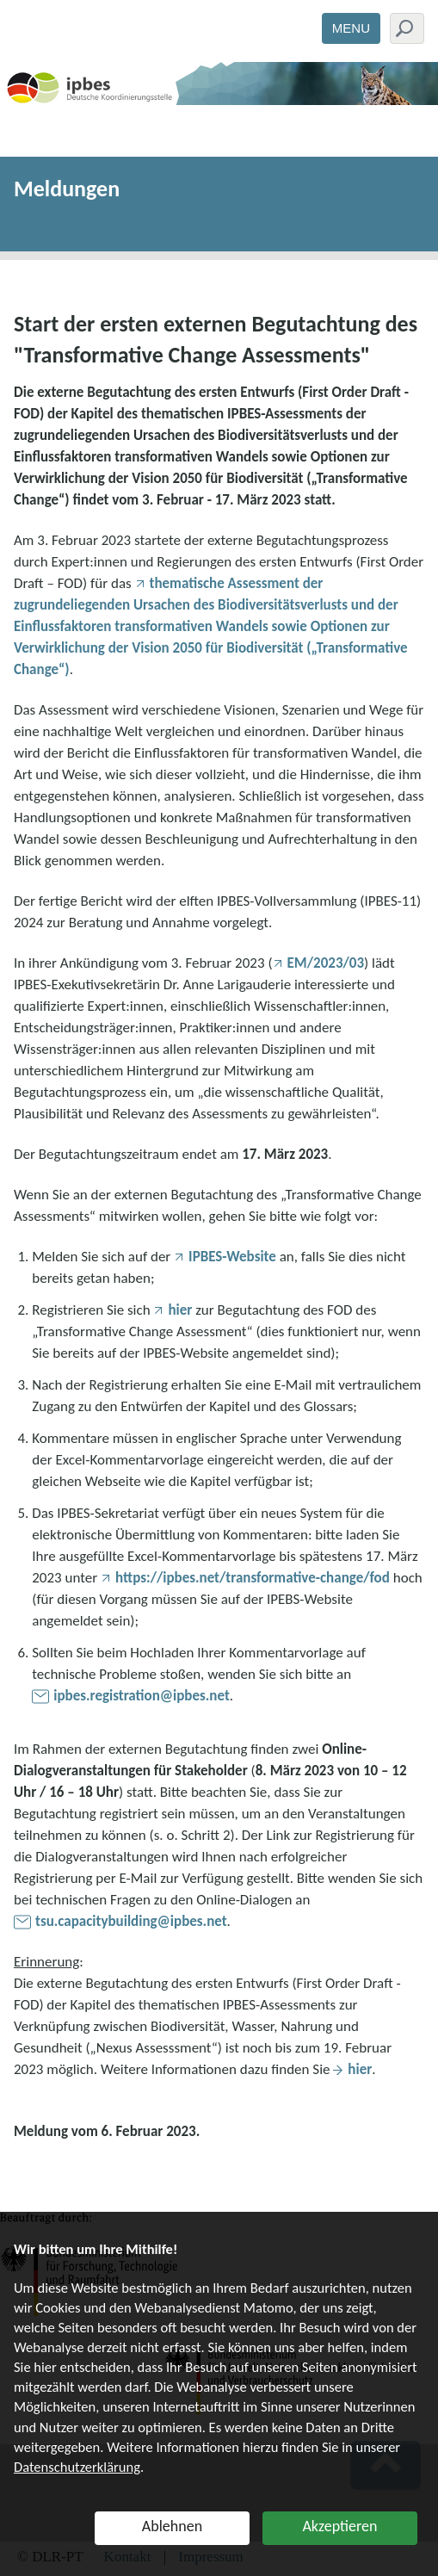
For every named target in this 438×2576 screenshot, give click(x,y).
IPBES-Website (232, 1257)
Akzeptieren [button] (339, 2526)
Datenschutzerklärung (77, 2466)
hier (180, 1310)
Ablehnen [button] (172, 2526)
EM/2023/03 (325, 963)
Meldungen (67, 188)
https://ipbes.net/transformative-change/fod (252, 1578)
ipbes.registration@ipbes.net (141, 1696)
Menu (351, 28)
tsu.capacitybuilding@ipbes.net (131, 1921)
